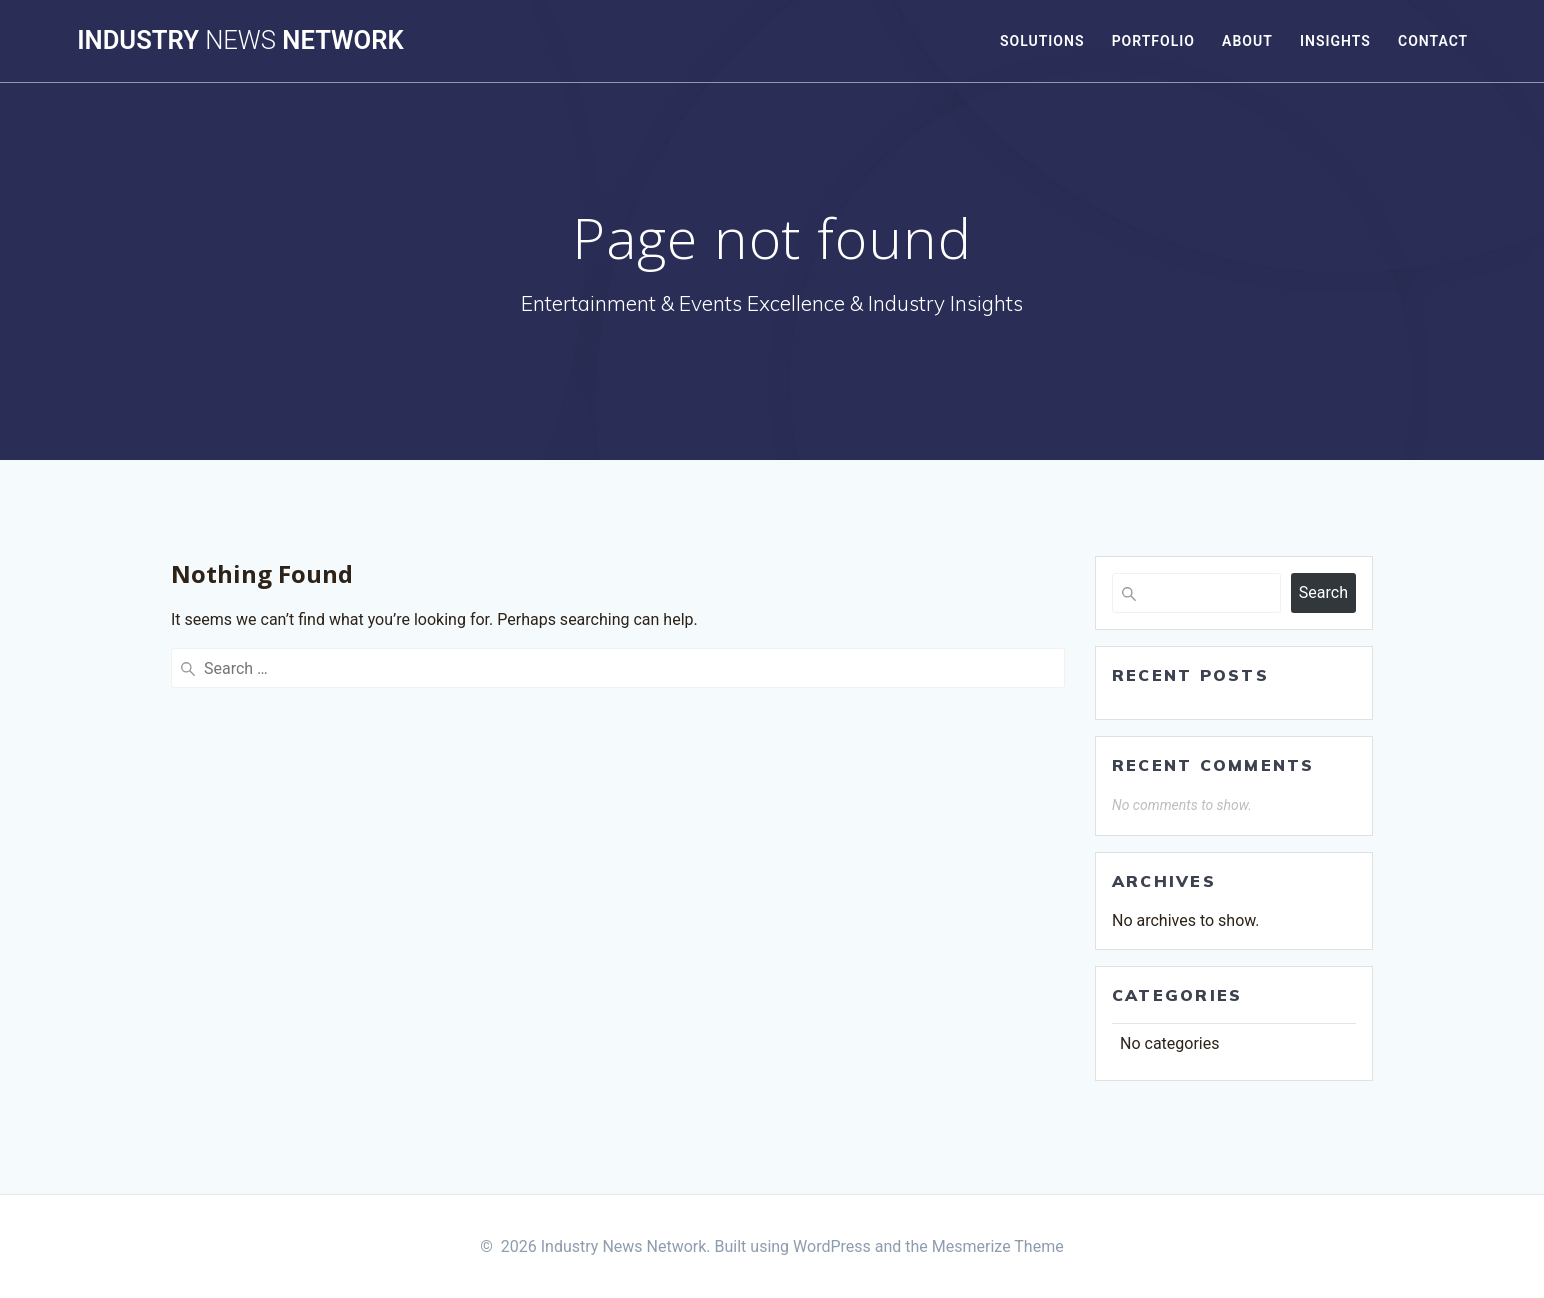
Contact (1433, 41)
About (1247, 41)
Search (1323, 592)
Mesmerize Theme (998, 1246)
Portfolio (1153, 41)
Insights (1335, 41)
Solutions (1042, 41)
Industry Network (240, 41)
